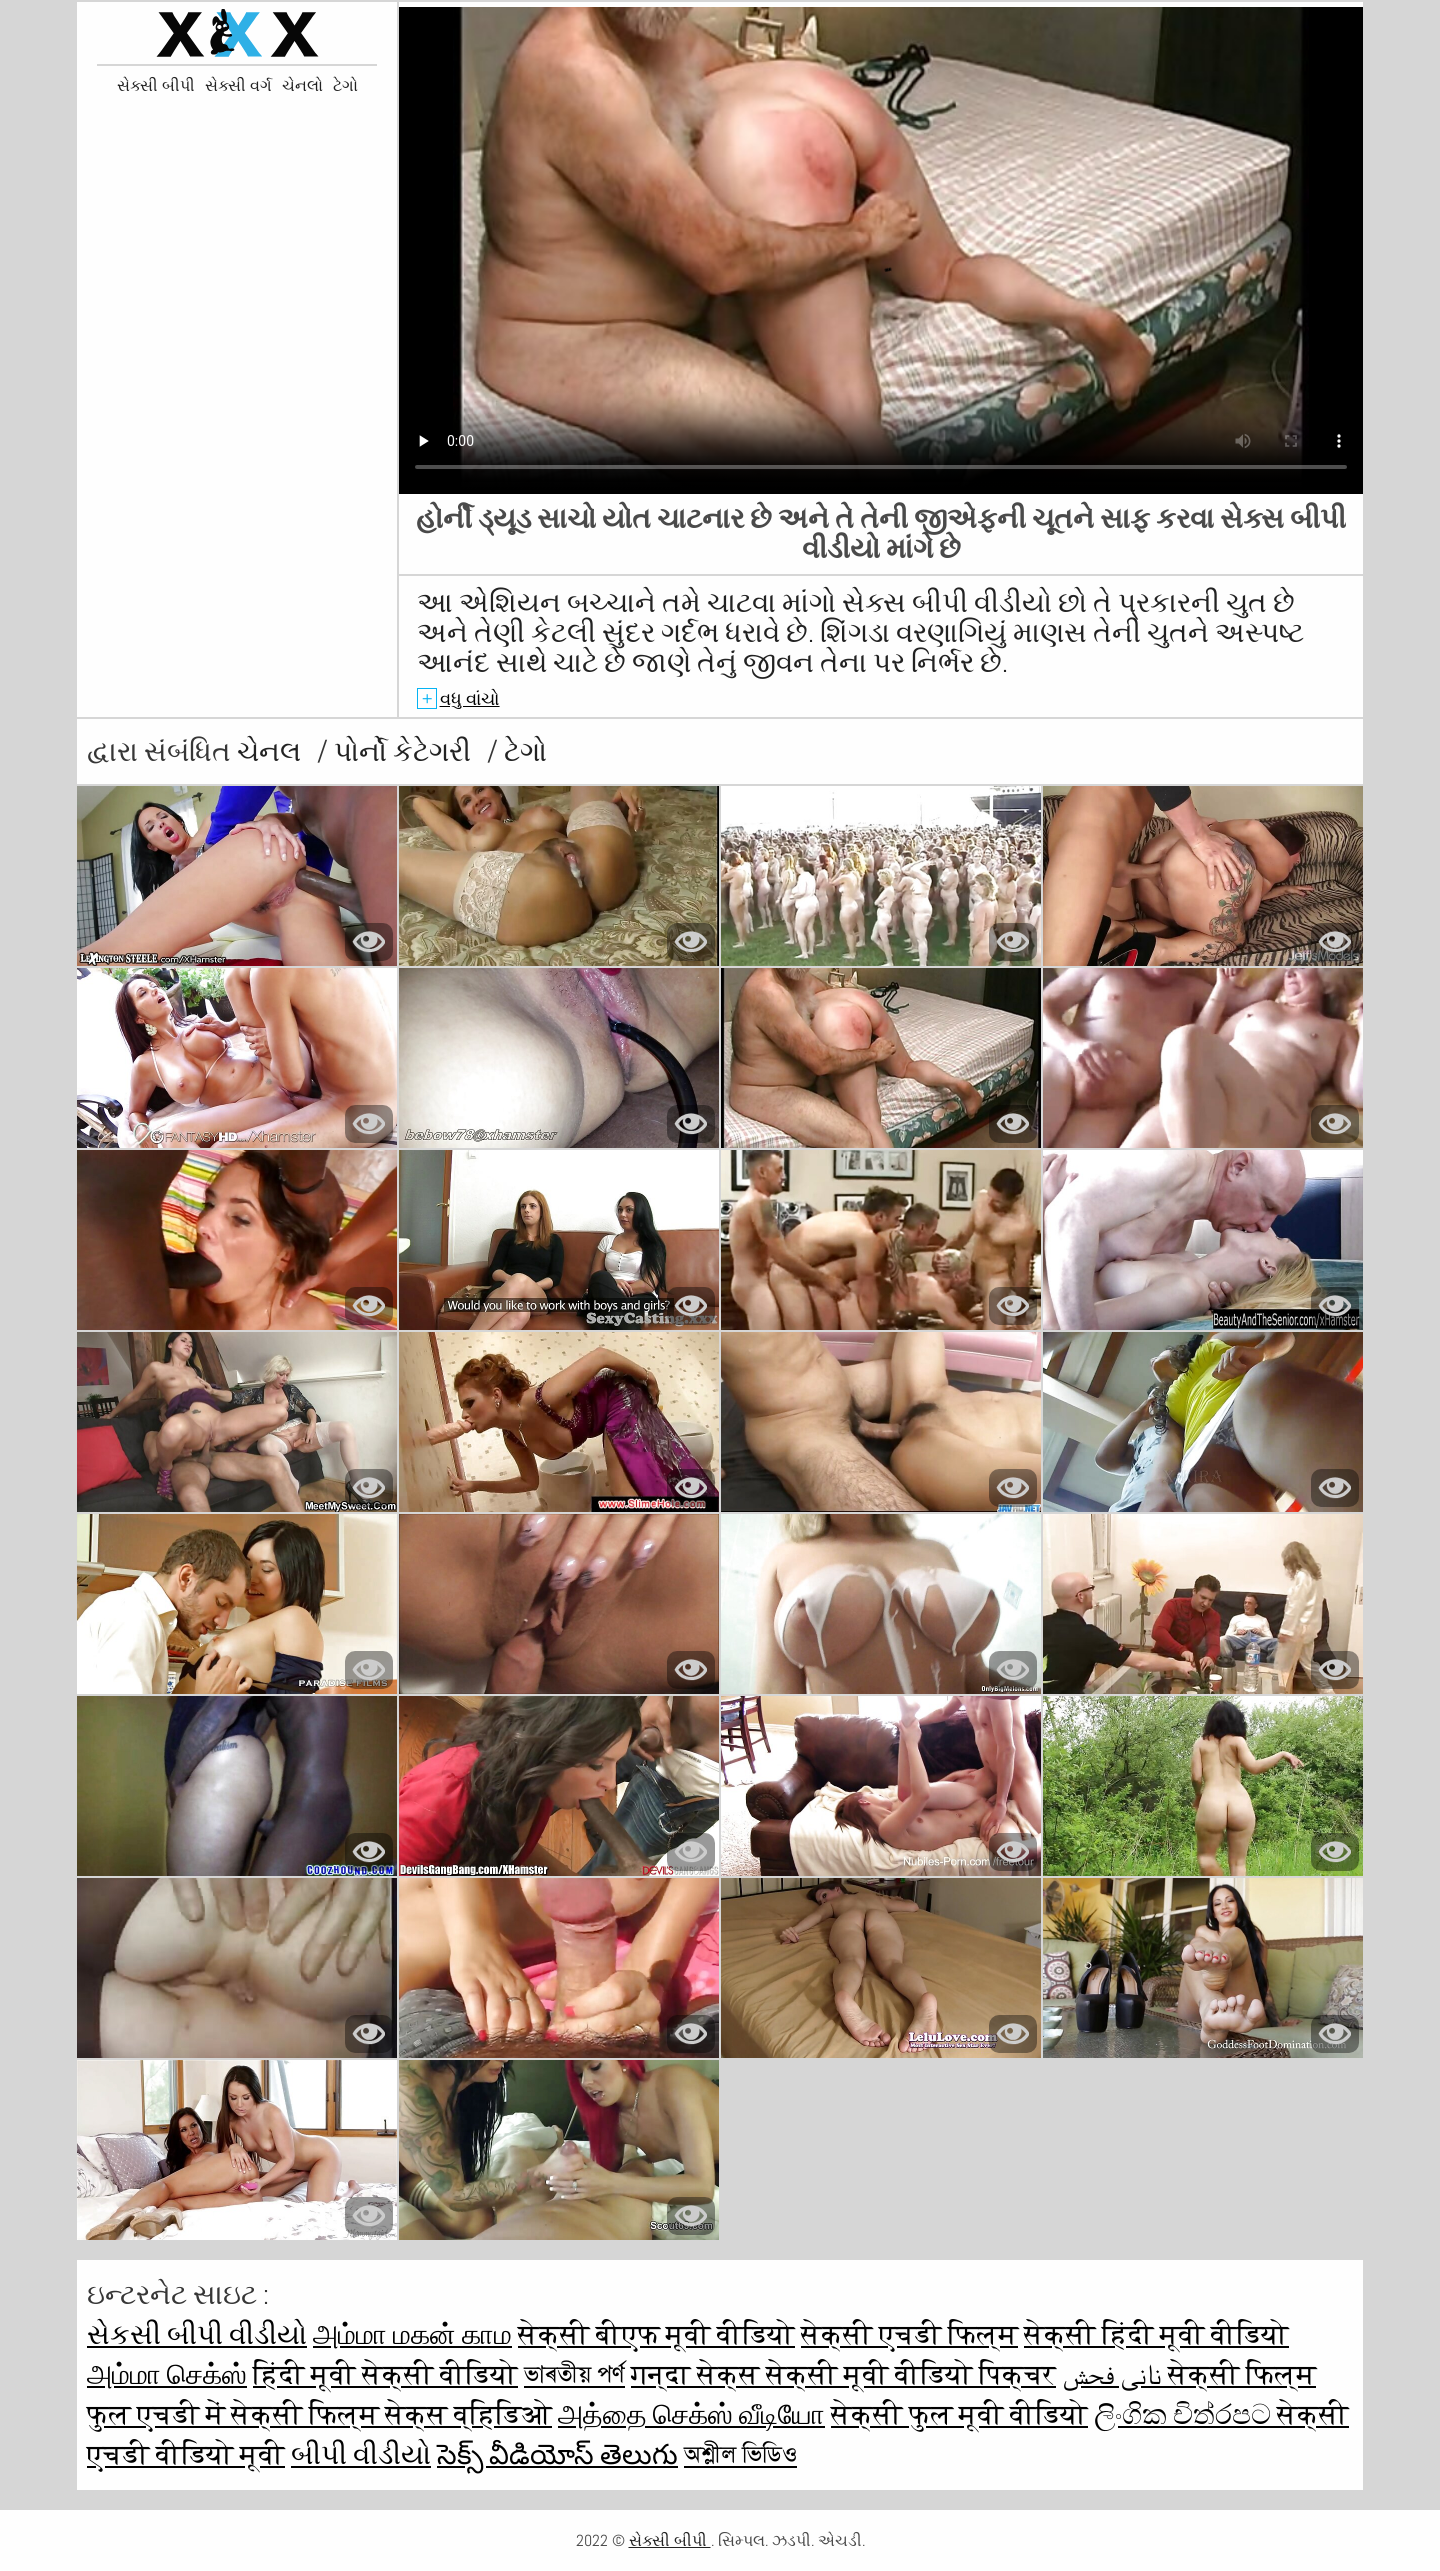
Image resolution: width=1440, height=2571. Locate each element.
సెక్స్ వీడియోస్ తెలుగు (557, 2454)
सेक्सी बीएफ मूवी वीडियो (656, 2334)
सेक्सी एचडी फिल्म (909, 2334)
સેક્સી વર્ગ (238, 86)
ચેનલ (272, 751)
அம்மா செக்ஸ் (167, 2374)
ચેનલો (302, 86)
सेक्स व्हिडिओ (468, 2414)
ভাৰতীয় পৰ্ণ (574, 2374)
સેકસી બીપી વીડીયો (197, 2334)
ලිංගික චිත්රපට (1185, 2414)
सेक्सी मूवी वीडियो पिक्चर (911, 2374)
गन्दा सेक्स (698, 2374)
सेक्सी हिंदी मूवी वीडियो (1156, 2334)
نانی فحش (1115, 2374)
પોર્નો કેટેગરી (405, 751)
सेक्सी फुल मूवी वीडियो (959, 2414)
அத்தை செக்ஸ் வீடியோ (691, 2414)
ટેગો (345, 86)
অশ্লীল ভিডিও (740, 2454)
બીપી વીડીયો (361, 2454)
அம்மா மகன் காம (412, 2334)
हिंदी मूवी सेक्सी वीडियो (385, 2374)
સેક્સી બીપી (156, 86)
